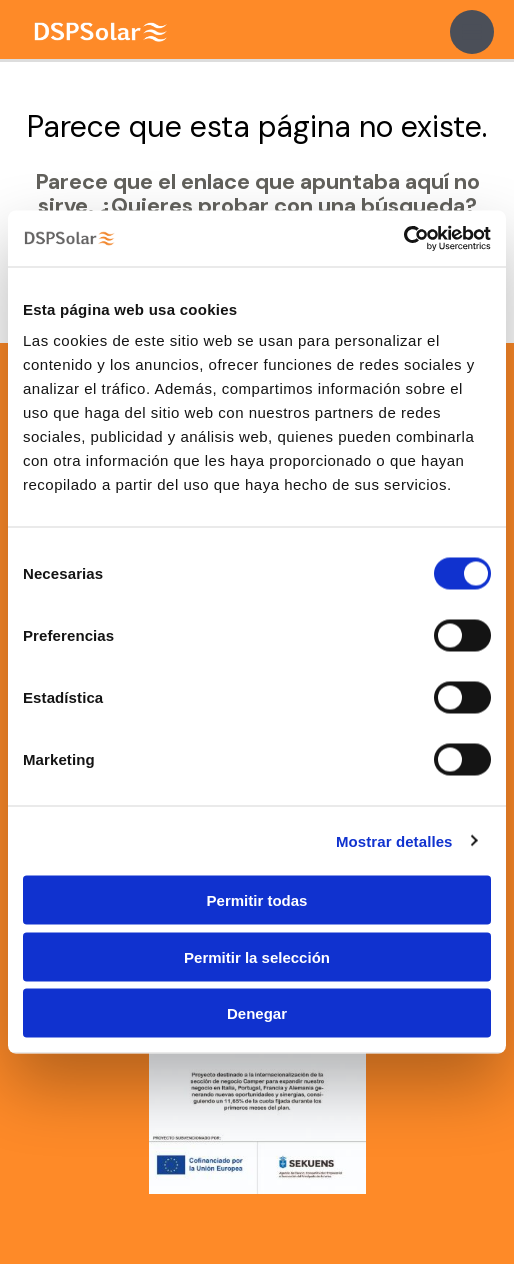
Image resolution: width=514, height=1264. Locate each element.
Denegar (257, 1013)
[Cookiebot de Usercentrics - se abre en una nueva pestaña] (403, 239)
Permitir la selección (257, 956)
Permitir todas (257, 900)
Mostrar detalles (394, 840)
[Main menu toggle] (472, 32)
